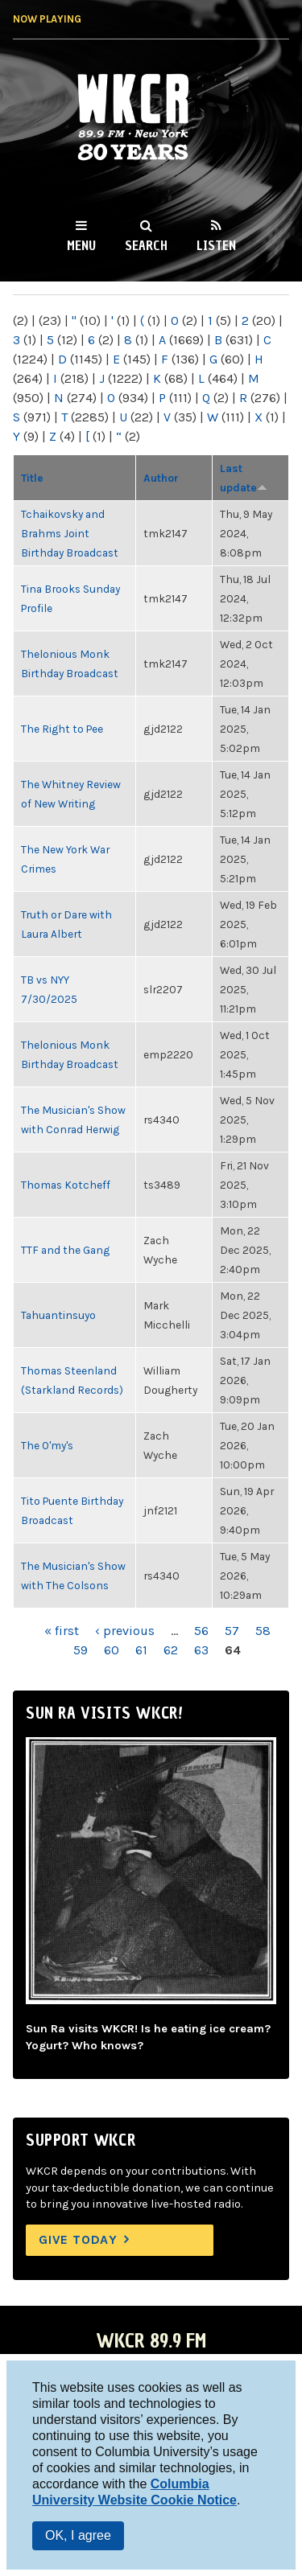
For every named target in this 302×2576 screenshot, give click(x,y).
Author (161, 477)
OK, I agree (78, 2535)
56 (201, 1630)
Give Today (78, 2239)
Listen (216, 245)
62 (170, 1650)
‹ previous (125, 1630)
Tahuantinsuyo (58, 1315)
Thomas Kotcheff (65, 1184)
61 (141, 1650)
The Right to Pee (62, 728)
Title (32, 477)
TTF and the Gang (65, 1249)
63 (201, 1650)
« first (61, 1630)
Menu (81, 245)
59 (80, 1650)
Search (146, 245)
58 (263, 1630)
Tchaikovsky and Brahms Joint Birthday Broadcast (69, 533)
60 (111, 1650)
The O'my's (47, 1445)
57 (232, 1630)
